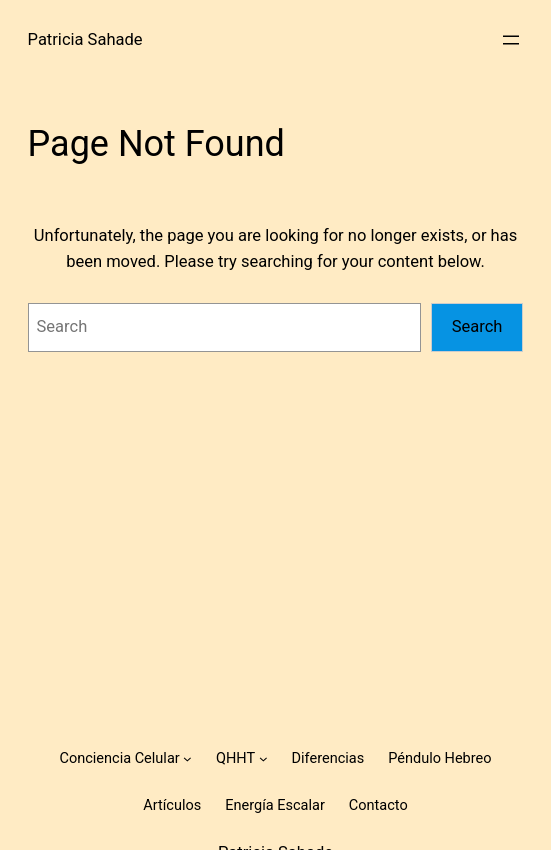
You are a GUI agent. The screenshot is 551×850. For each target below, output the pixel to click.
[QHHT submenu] (263, 758)
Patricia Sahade (85, 39)
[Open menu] (511, 40)
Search (477, 326)
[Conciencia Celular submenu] (187, 758)
